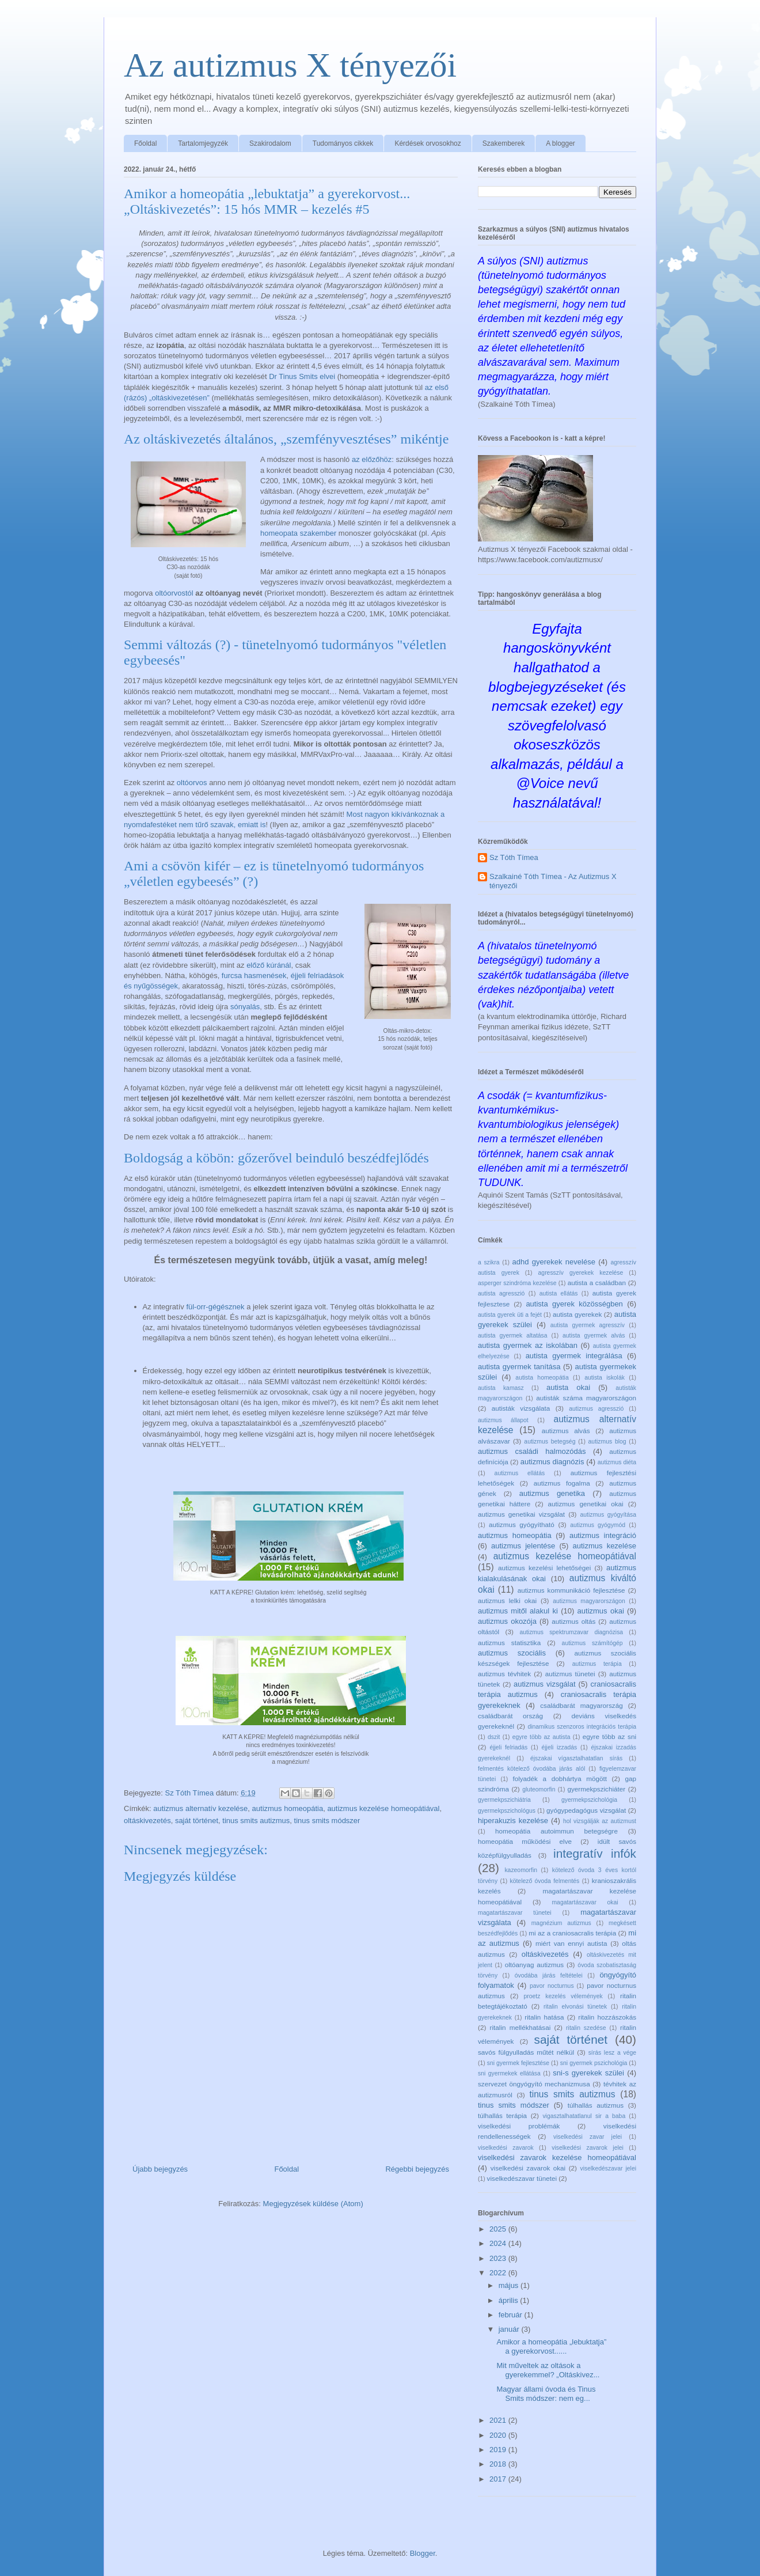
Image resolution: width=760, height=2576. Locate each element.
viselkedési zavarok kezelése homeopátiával (557, 2157)
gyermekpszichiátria (504, 1800)
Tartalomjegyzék (203, 143)
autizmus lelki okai (507, 1600)
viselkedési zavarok (506, 2148)
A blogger (560, 143)
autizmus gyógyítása (608, 1514)
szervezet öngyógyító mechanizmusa (534, 2084)
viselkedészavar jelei (608, 2168)
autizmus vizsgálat (545, 1684)
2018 (498, 2464)
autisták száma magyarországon (586, 1397)
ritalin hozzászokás (607, 2017)
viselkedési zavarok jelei (588, 2148)
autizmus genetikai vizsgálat (521, 1514)
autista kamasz (501, 1388)
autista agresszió (501, 1293)
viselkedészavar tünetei (522, 2178)
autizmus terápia (597, 1664)
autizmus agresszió (596, 1409)
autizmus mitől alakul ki (518, 1611)
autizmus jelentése (523, 1545)
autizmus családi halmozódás (532, 1451)
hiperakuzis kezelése (513, 1820)
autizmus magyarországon (589, 1601)
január (510, 2329)
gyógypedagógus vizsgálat (586, 1810)
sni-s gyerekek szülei (588, 2073)
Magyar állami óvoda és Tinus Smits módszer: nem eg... (545, 2394)
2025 (498, 2229)
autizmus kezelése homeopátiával (383, 1808)
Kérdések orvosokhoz (427, 143)
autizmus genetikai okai (586, 1503)
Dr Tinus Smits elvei (302, 376)
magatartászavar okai (585, 1902)
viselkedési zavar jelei (587, 2137)
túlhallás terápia (502, 2115)
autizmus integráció (602, 1535)
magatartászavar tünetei (515, 1913)
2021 (498, 2420)
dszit (494, 1737)
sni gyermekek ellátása (509, 2073)
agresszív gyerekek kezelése (581, 1273)
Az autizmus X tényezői (290, 65)
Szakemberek (503, 143)
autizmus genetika (552, 1493)
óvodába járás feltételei (549, 1975)
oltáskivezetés (147, 1820)
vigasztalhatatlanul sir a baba (583, 2116)
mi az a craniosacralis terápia (572, 1933)
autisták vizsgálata (521, 1408)
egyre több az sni (609, 1736)
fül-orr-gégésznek (215, 1306)
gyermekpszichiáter (597, 1789)
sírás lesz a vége (612, 2053)
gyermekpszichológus (506, 1811)
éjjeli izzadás (559, 1747)
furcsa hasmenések (254, 975)
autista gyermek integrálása (574, 1355)
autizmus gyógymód (597, 1525)
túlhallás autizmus (596, 2105)
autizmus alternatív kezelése (200, 1808)
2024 (498, 2243)
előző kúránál (268, 965)
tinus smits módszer (327, 1820)
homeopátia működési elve (525, 1841)
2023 (498, 2258)
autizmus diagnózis (552, 1461)
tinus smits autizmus (256, 1820)
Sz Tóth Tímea (513, 857)
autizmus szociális (512, 1653)
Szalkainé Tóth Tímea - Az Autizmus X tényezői (553, 881)
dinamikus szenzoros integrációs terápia (581, 1726)
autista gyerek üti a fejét (510, 1315)
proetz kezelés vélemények (562, 1996)
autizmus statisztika (509, 1642)
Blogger (422, 2553)
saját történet (196, 1820)
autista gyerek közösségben (574, 1304)
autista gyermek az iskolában (527, 1345)
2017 (498, 2479)
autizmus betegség (549, 1441)
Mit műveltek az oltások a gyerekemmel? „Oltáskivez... (547, 2370)
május (509, 2285)
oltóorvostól (174, 593)
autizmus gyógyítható (521, 1524)
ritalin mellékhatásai (520, 2027)
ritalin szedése (586, 2028)
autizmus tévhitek (504, 1673)
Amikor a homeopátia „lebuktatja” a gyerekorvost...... (551, 2346)
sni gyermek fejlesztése (518, 2063)
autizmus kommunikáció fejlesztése (571, 1590)
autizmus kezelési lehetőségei (544, 1567)
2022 (498, 2272)
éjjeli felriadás (508, 1747)
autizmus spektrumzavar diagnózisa (571, 1632)
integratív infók (594, 1853)
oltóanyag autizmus (534, 1964)
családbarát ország (510, 1715)
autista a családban (597, 1282)
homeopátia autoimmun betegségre (556, 1831)
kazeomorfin (520, 1870)
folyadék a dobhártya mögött (559, 1778)
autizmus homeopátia (288, 1808)
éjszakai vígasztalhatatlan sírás (576, 1758)
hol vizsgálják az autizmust (599, 1821)
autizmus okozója (507, 1621)
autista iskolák (604, 1377)
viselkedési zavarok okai (528, 2168)
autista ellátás (558, 1293)
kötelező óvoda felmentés (545, 1881)
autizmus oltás (573, 1621)
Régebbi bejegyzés (417, 2169)
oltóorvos (192, 782)
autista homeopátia (541, 1377)
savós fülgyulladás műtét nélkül (526, 2052)
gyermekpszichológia (589, 1800)
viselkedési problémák (519, 2126)
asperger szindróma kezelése (517, 1283)
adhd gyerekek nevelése (553, 1261)
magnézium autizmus (561, 1923)
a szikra (489, 1262)
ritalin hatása (544, 2017)
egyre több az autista (541, 1737)
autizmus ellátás (520, 1473)
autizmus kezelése (604, 1545)
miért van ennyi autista (571, 1943)
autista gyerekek (577, 1314)
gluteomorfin (538, 1789)
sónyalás (245, 1006)
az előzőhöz (372, 459)
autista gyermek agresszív (587, 1325)
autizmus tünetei (570, 1673)
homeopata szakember (298, 533)
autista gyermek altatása (513, 1335)
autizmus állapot (503, 1420)
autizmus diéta (617, 1462)
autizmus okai (600, 1611)
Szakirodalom (270, 143)
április (509, 2300)
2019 (498, 2449)
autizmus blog (607, 1441)
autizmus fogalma (562, 1483)
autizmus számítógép (592, 1643)
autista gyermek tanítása (519, 1366)
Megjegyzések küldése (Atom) (313, 2203)
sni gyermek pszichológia (593, 2063)
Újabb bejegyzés (160, 2169)
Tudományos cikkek (343, 143)
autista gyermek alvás (594, 1335)
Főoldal (145, 143)
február (512, 2314)
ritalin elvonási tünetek (575, 2006)
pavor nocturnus (552, 1986)
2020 (498, 2435)
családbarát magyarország (581, 1705)
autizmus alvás (566, 1430)
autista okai (568, 1387)
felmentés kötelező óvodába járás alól (531, 1769)
